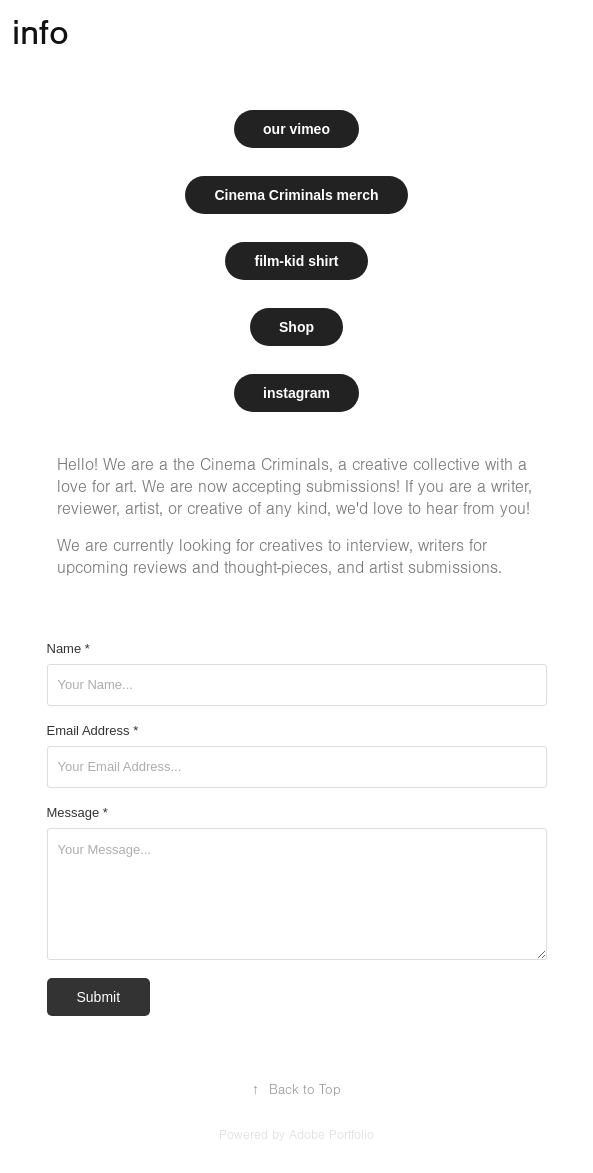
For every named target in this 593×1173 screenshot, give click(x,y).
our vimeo (296, 129)
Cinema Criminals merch (296, 195)
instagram (296, 393)
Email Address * (93, 731)
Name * (68, 649)
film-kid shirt (296, 261)
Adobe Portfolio (331, 1135)
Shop (296, 327)
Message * (77, 813)
